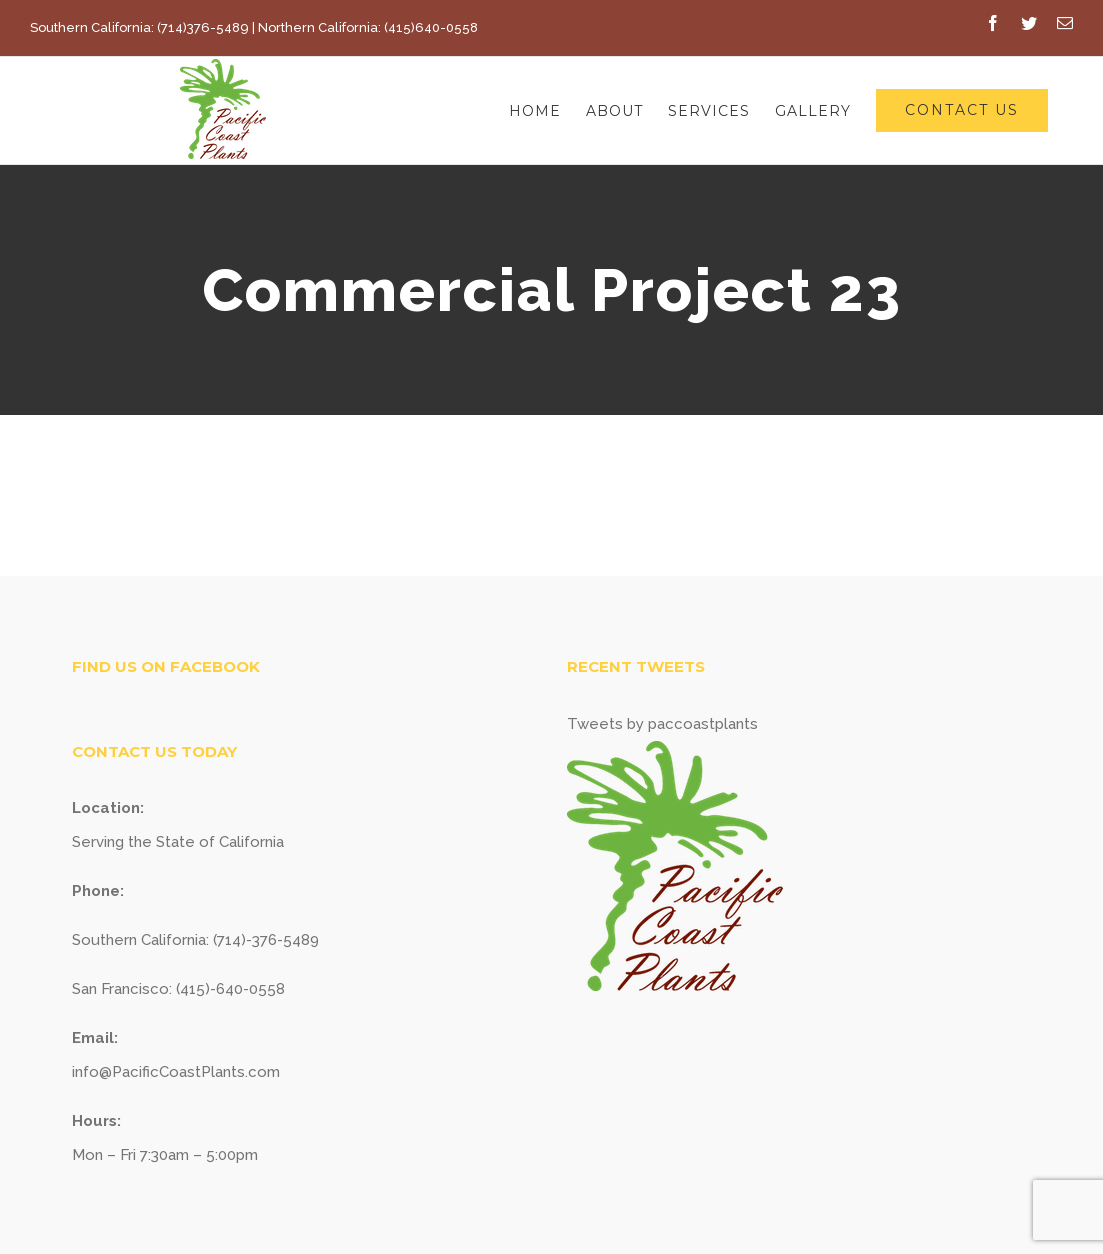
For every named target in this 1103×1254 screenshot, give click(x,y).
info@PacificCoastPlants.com (176, 1072)
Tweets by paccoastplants (662, 724)
